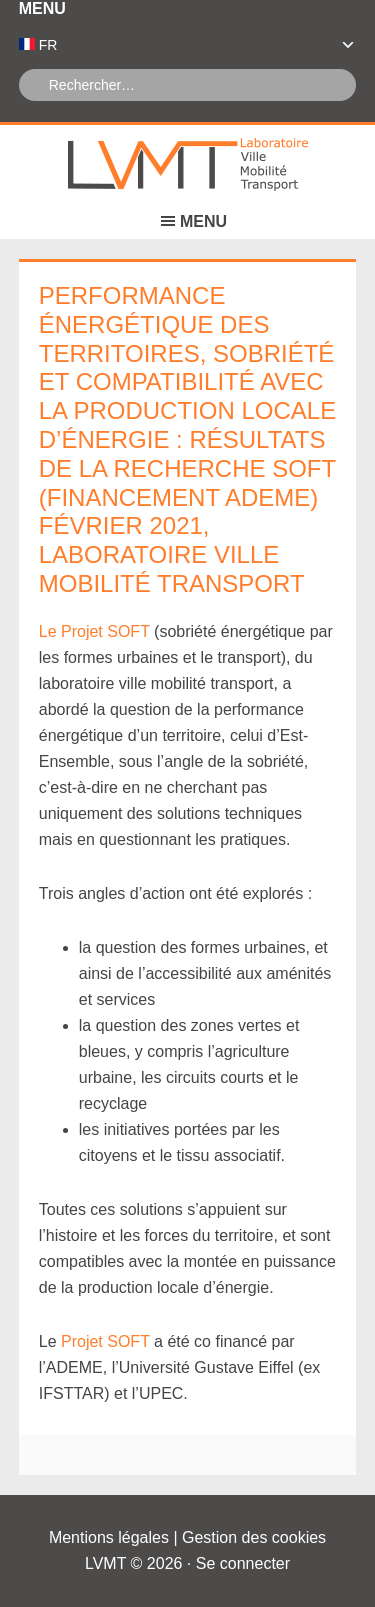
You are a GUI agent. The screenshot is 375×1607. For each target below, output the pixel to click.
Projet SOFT (105, 1341)
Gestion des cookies (254, 1537)
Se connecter (243, 1563)
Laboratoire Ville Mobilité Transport (188, 165)
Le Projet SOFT (94, 631)
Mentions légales (109, 1537)
